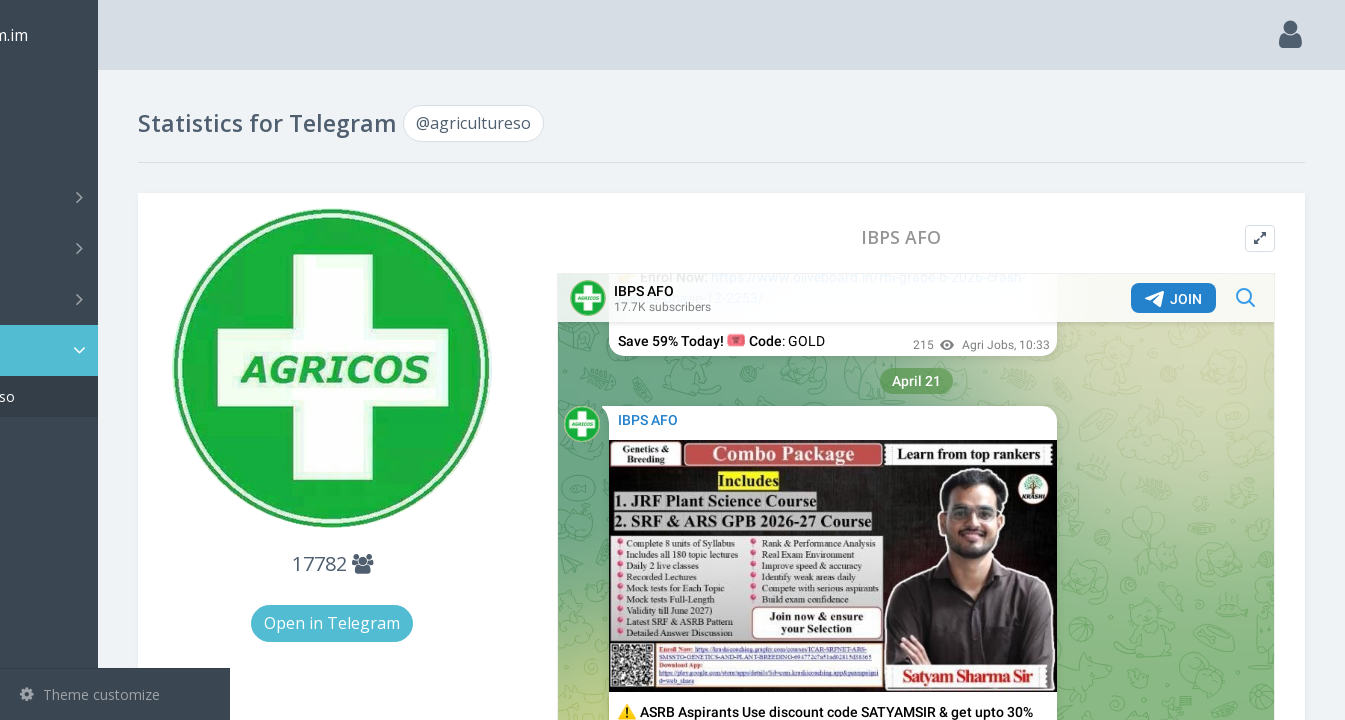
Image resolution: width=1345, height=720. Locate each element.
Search (52, 146)
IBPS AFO (945, 237)
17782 (442, 558)
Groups (117, 248)
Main (48, 95)
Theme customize (90, 694)
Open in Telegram (443, 618)
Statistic (121, 350)
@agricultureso (98, 396)
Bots (117, 299)
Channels (117, 197)
